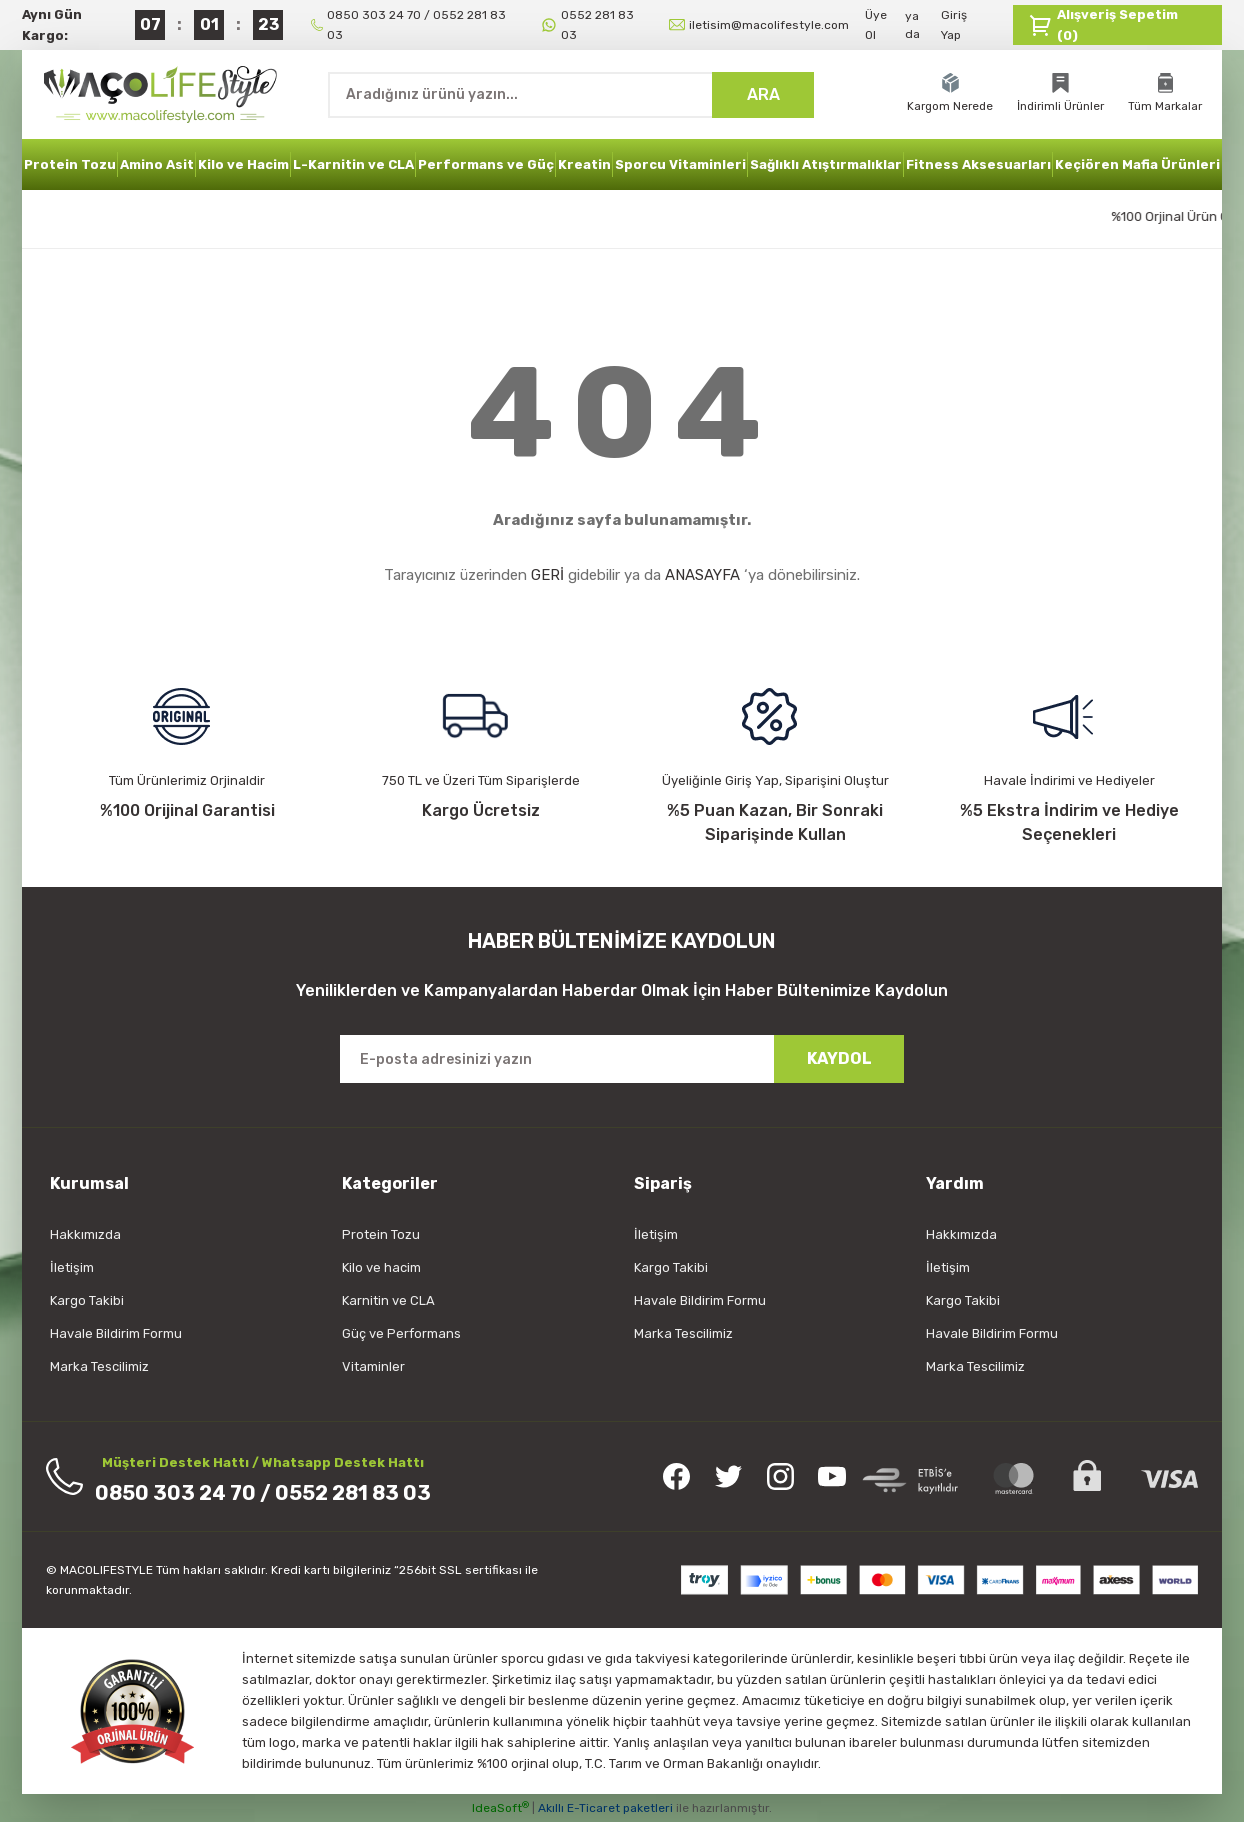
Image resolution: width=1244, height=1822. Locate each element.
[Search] (571, 95)
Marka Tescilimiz (99, 1366)
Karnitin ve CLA (388, 1300)
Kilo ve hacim (381, 1267)
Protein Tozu (381, 1234)
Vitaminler (373, 1366)
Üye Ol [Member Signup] (876, 25)
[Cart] (1117, 25)
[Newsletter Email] (622, 1059)
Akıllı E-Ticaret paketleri (605, 1808)
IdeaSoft (500, 1808)
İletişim (72, 1267)
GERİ (547, 575)
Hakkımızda (85, 1234)
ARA (763, 94)
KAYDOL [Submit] (839, 1058)
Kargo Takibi (87, 1300)
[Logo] (163, 94)
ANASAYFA (702, 575)
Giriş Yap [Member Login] (954, 25)
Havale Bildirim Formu (116, 1333)
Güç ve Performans (401, 1333)
